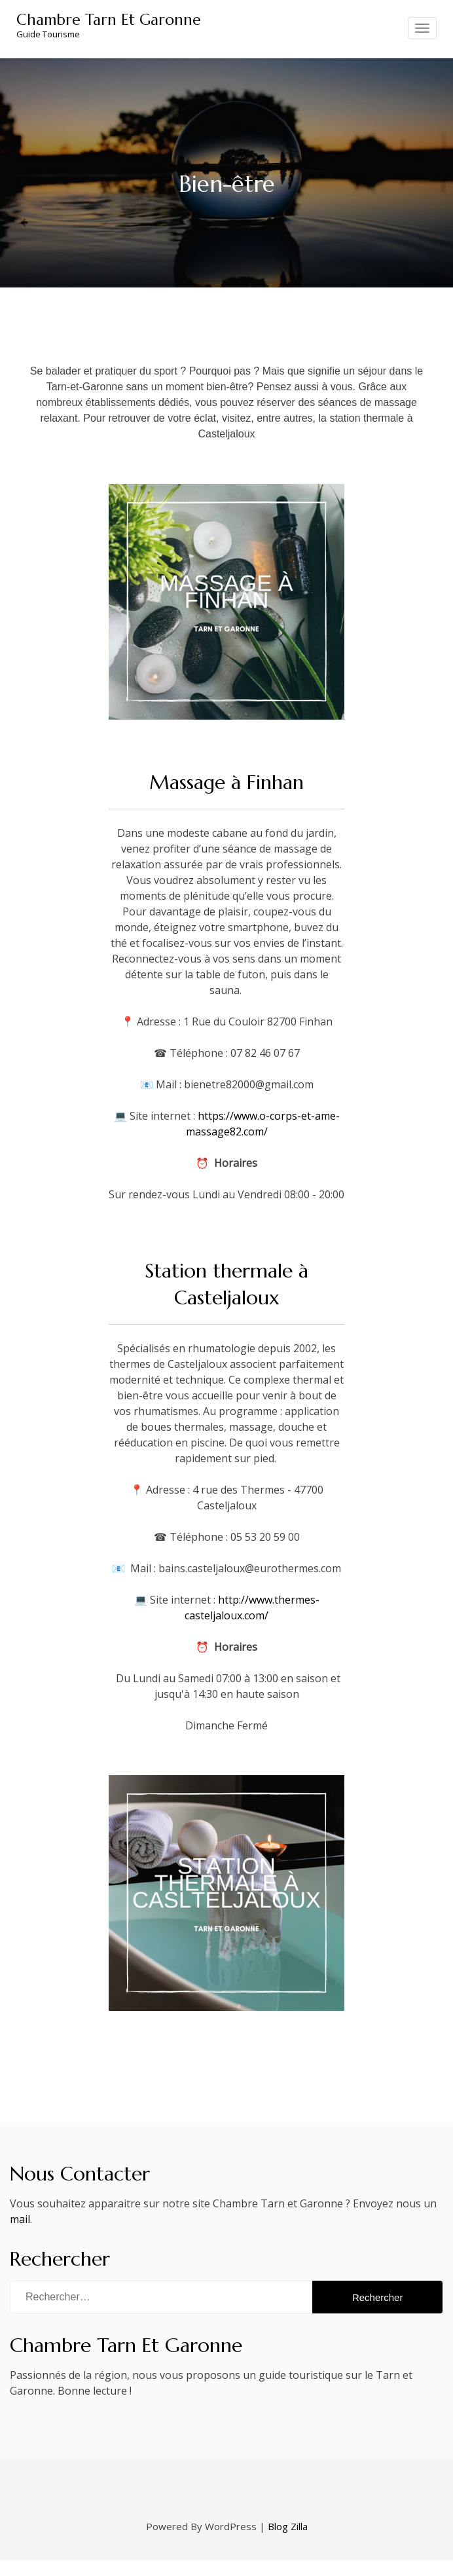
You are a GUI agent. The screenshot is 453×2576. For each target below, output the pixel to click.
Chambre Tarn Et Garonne (108, 19)
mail (20, 2219)
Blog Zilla (288, 2526)
